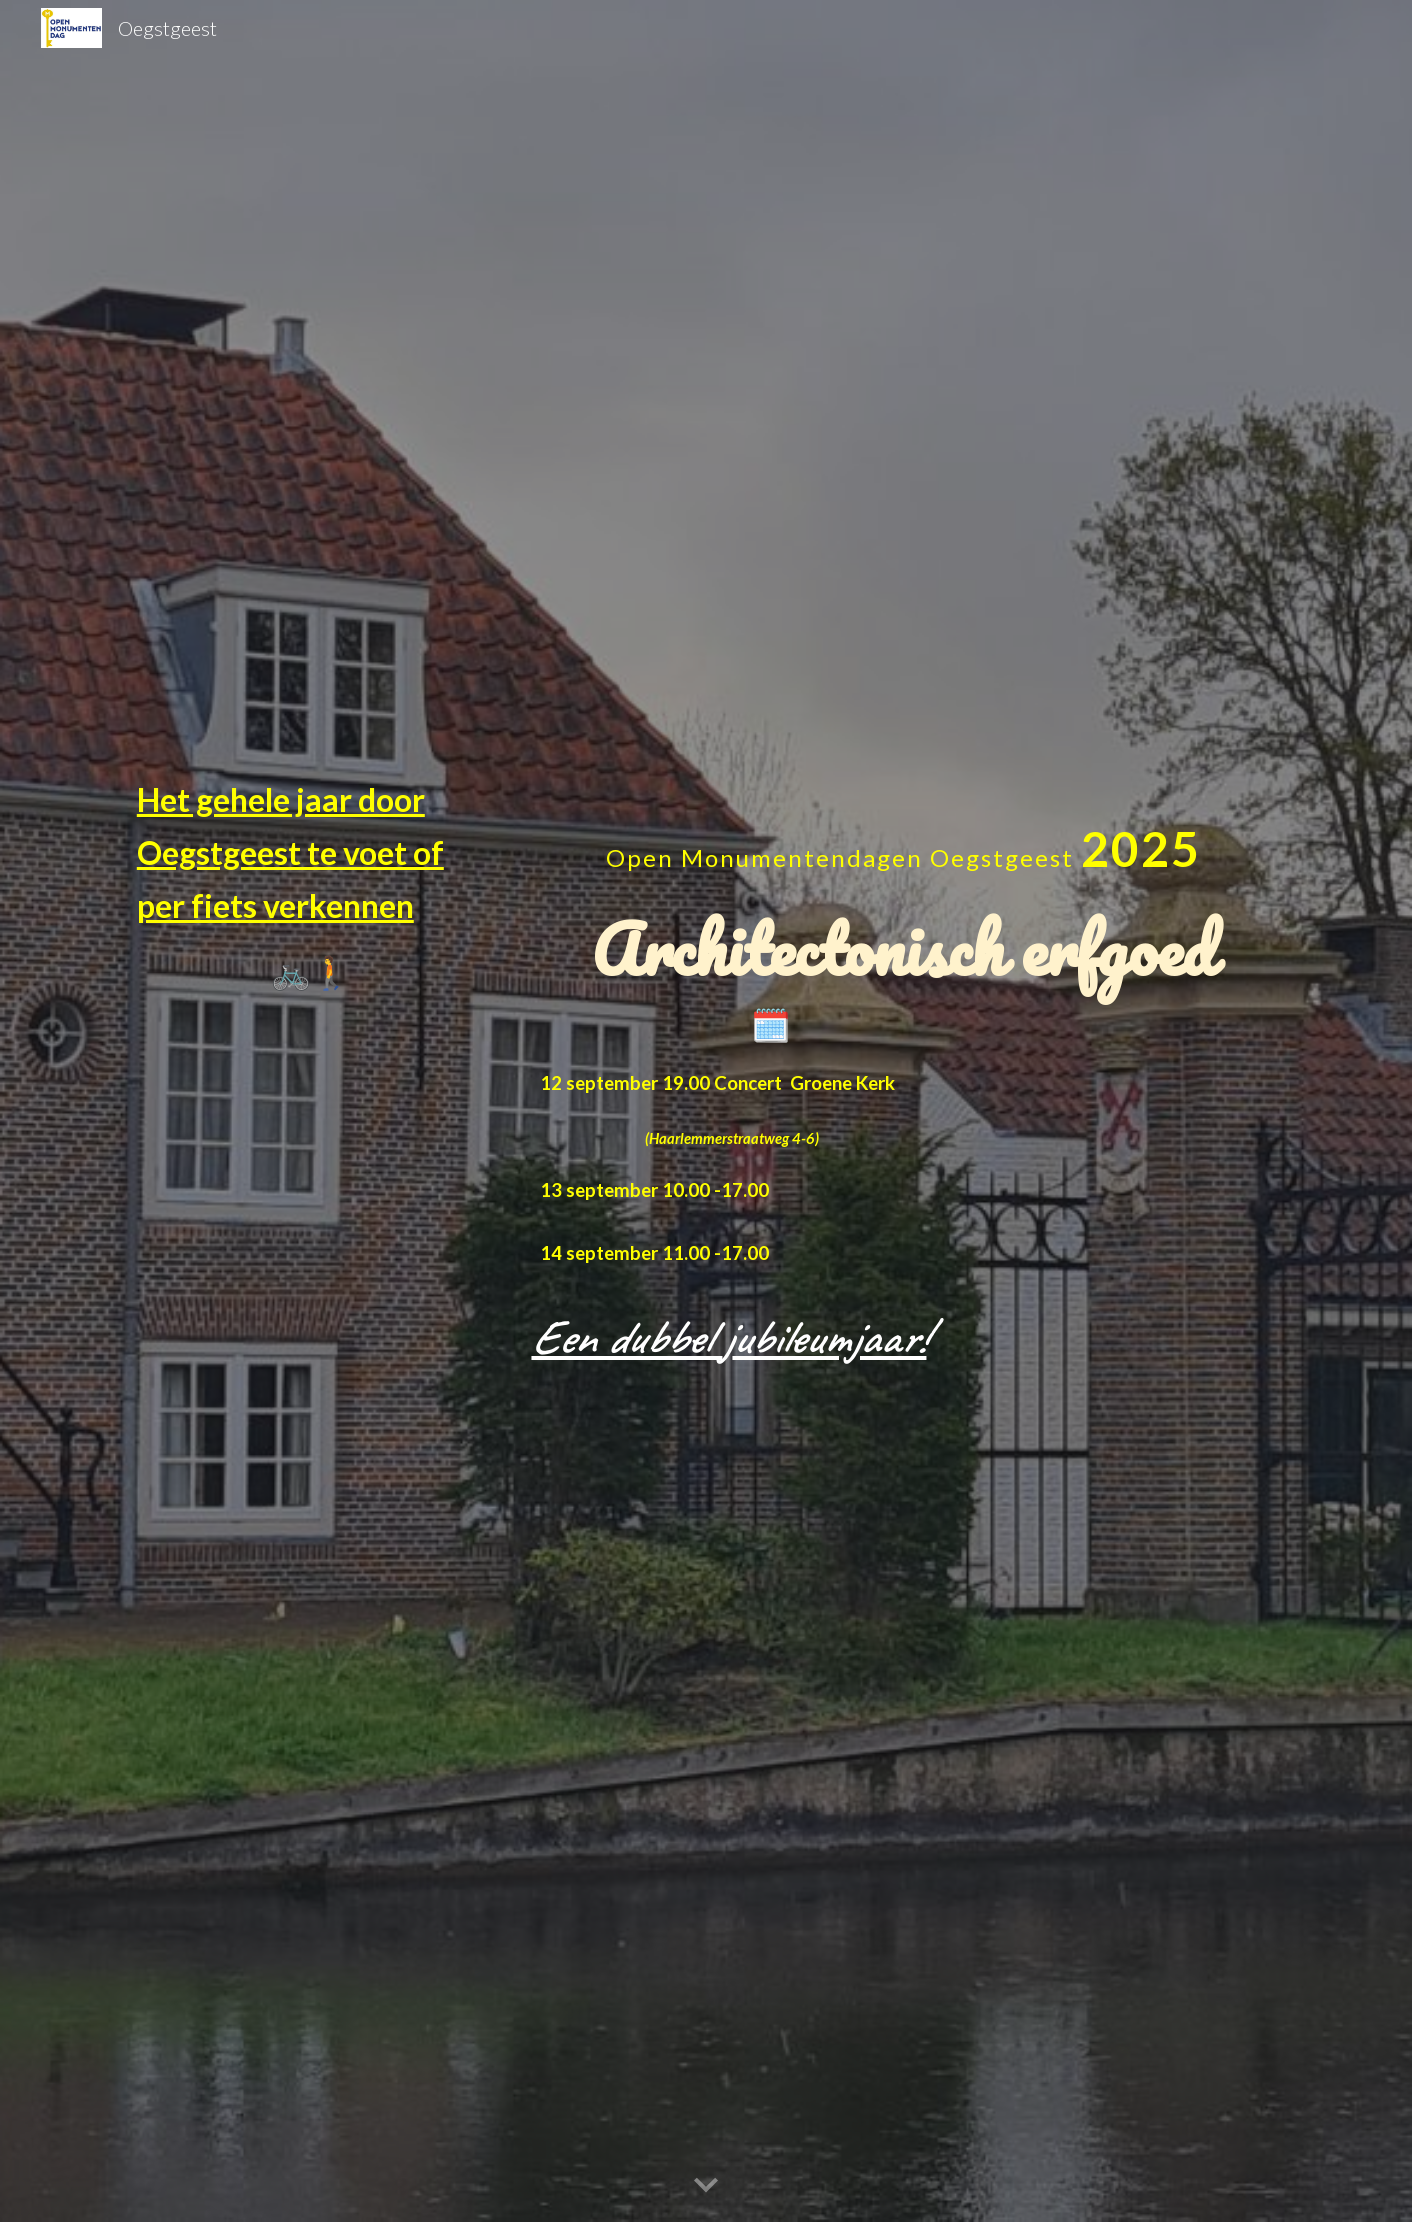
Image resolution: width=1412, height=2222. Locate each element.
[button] (706, 2186)
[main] (311, 885)
